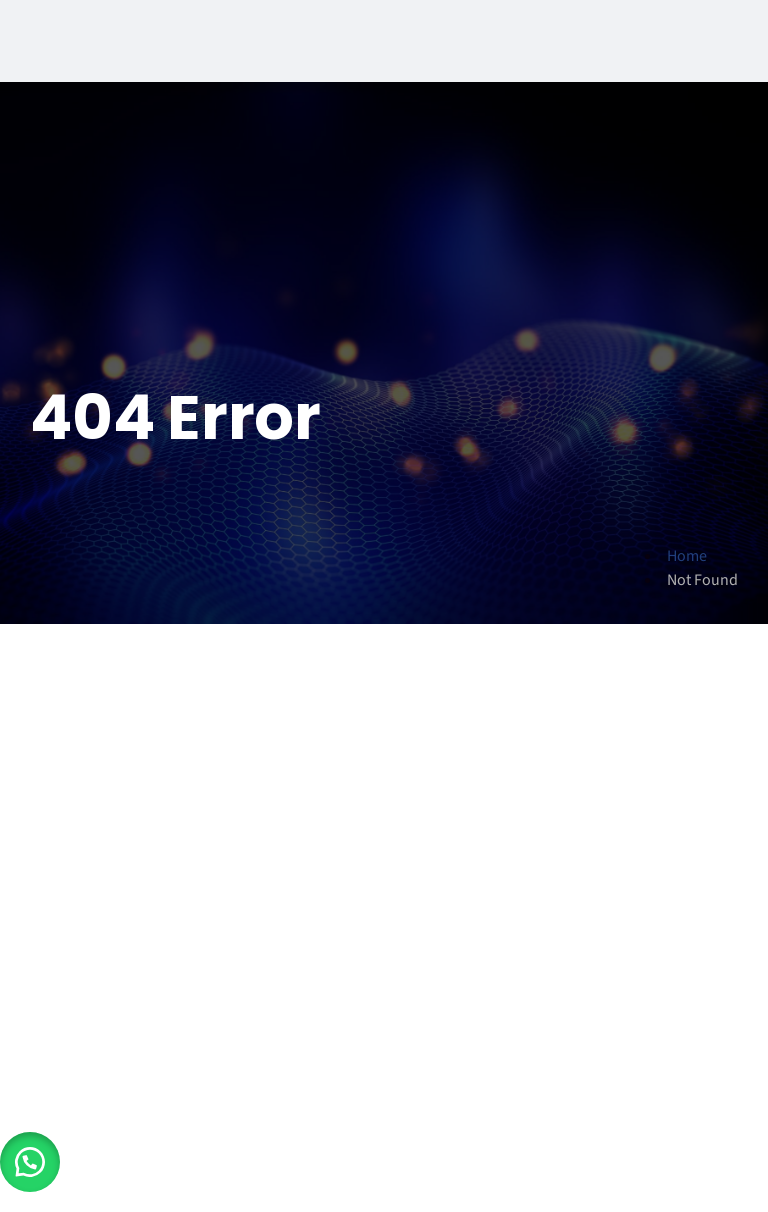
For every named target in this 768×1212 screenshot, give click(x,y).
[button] (30, 1162)
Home (687, 556)
